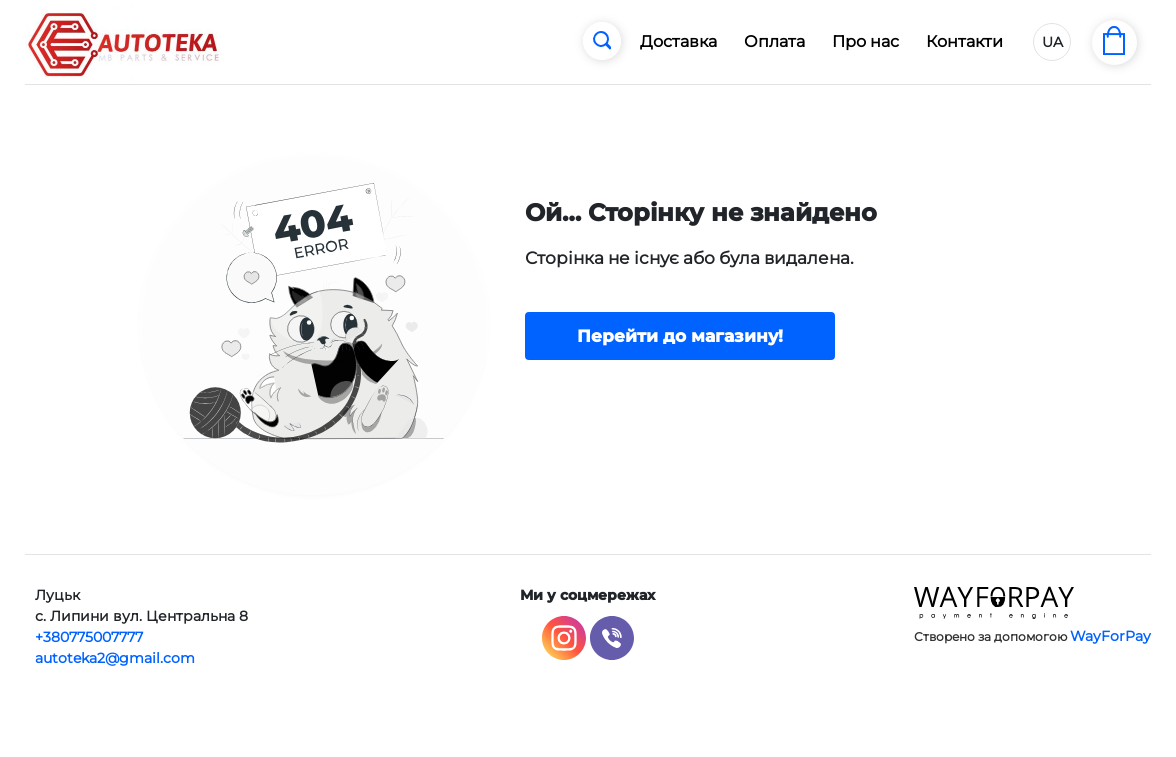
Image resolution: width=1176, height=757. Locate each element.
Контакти (964, 41)
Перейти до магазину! (680, 336)
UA (1052, 42)
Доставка (678, 41)
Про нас (865, 41)
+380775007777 (89, 637)
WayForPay (1110, 636)
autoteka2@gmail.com (115, 658)
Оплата (774, 41)
